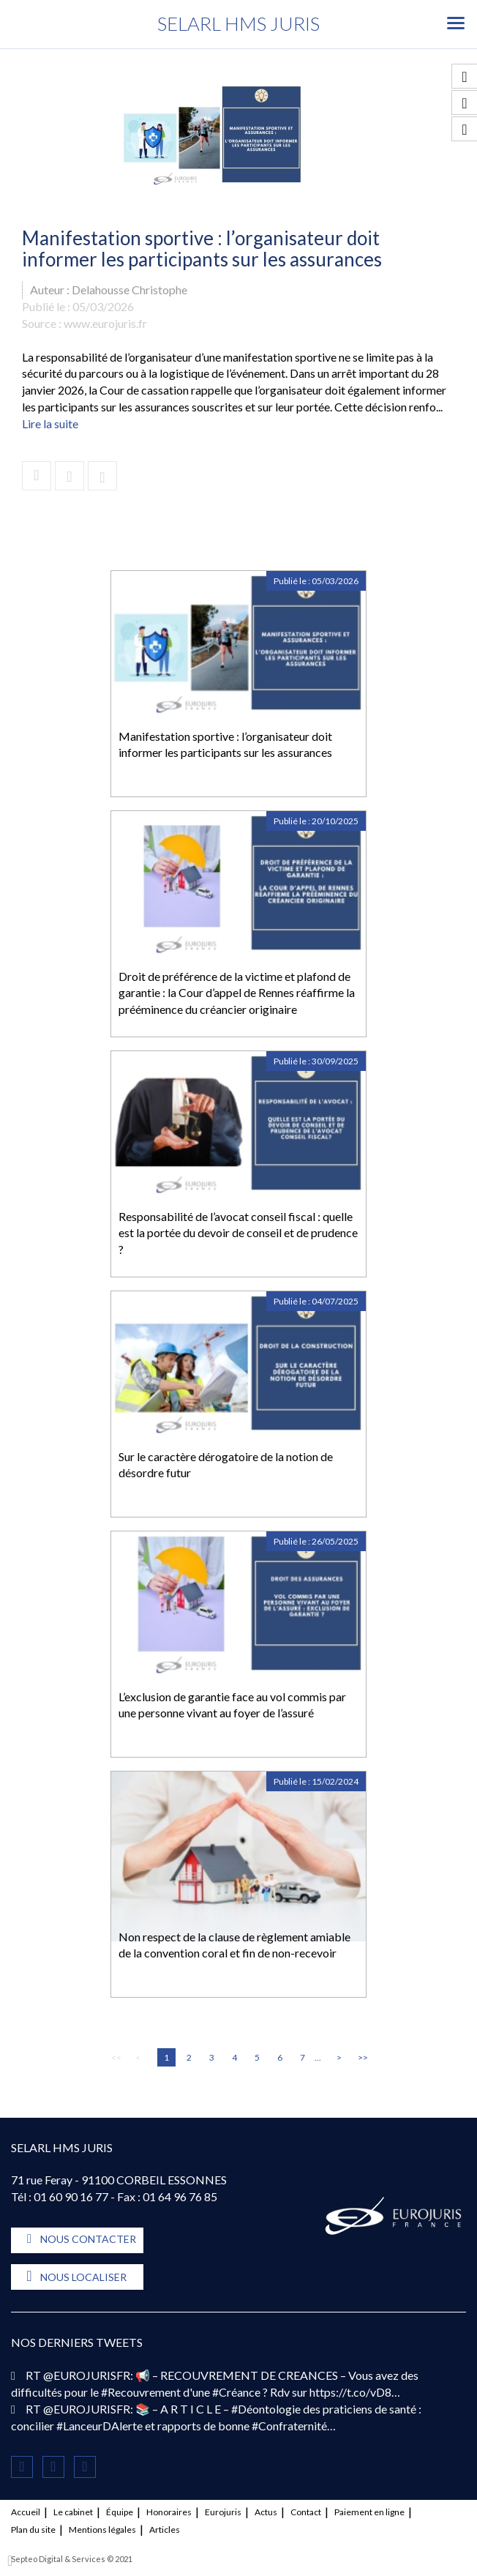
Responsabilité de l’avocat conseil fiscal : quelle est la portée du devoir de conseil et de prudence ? (238, 1233)
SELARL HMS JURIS (238, 23)
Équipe (119, 2511)
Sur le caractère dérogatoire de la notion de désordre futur (226, 1464)
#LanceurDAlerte (99, 2426)
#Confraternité (289, 2426)
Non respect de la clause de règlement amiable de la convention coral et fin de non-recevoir (234, 1945)
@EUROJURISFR (86, 2375)
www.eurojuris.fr (105, 323)
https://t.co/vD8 (350, 2392)
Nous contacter (88, 2239)
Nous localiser (83, 2277)
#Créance (236, 2392)
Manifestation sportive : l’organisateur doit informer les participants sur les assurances (225, 744)
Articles (164, 2529)
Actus (266, 2511)
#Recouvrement (141, 2392)
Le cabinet (73, 2511)
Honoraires (169, 2511)
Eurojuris (223, 2511)
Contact (305, 2511)
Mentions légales (102, 2529)
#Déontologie (266, 2409)
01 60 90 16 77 (71, 2196)
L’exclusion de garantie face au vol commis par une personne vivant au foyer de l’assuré (232, 1705)
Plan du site (33, 2529)
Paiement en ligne (369, 2511)
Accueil (25, 2511)
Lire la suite (50, 423)
